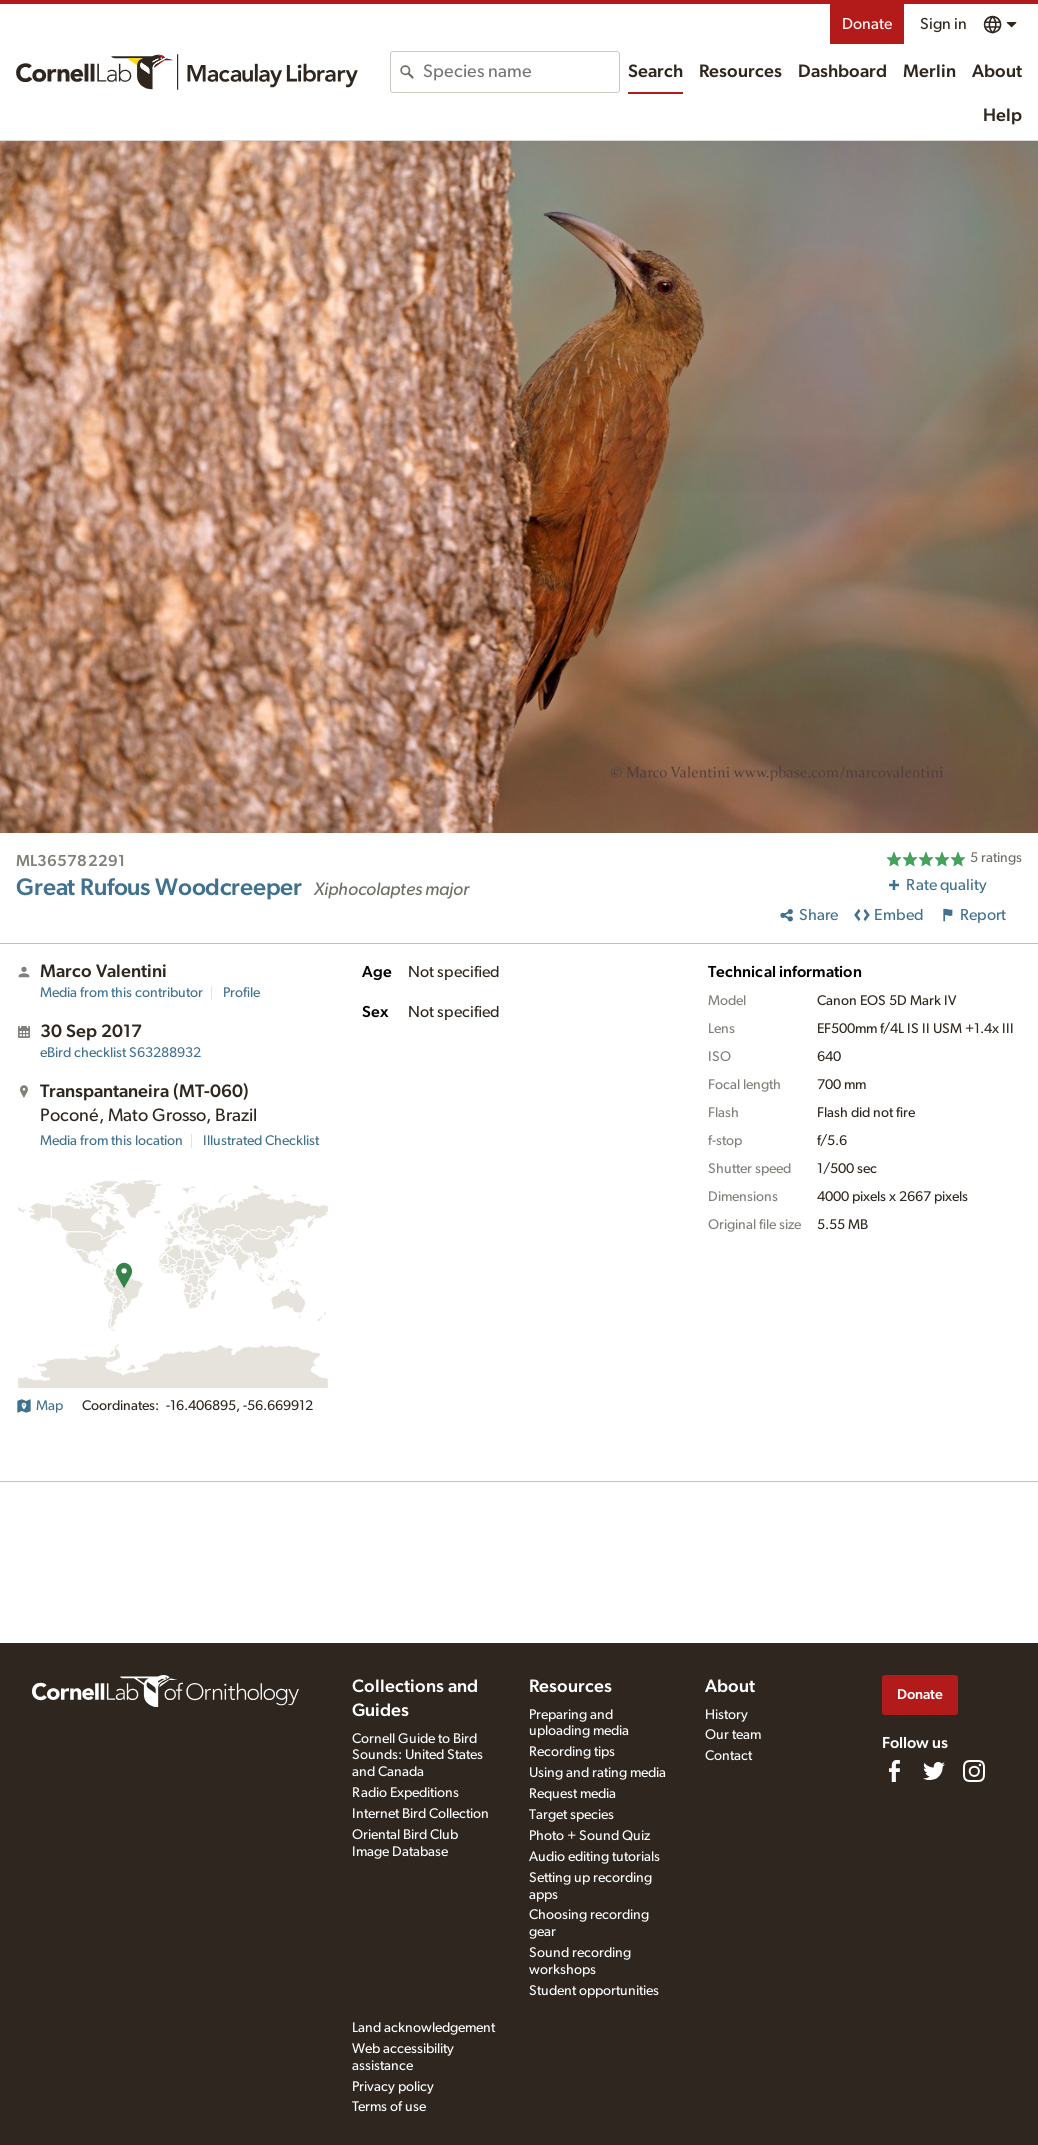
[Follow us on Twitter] (934, 1771)
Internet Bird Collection (420, 1814)
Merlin (929, 72)
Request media (572, 1794)
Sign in (943, 24)
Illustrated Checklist (261, 1141)
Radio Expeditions (405, 1793)
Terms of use (389, 2107)
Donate (867, 24)
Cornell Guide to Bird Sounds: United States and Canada (417, 1756)
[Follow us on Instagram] (974, 1771)
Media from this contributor (121, 993)
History (726, 1715)
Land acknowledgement (423, 2028)
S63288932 (120, 1053)
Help (1002, 116)
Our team (733, 1735)
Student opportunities (594, 1991)
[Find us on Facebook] (894, 1771)
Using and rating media (597, 1773)
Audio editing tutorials (594, 1857)
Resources (740, 72)
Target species (571, 1815)
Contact (728, 1756)
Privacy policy (393, 2087)
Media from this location (111, 1141)
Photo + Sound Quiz (589, 1836)
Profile (241, 993)
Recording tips (572, 1752)
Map (39, 1406)
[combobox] (520, 72)
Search (655, 72)
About (997, 72)
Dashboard (842, 72)
